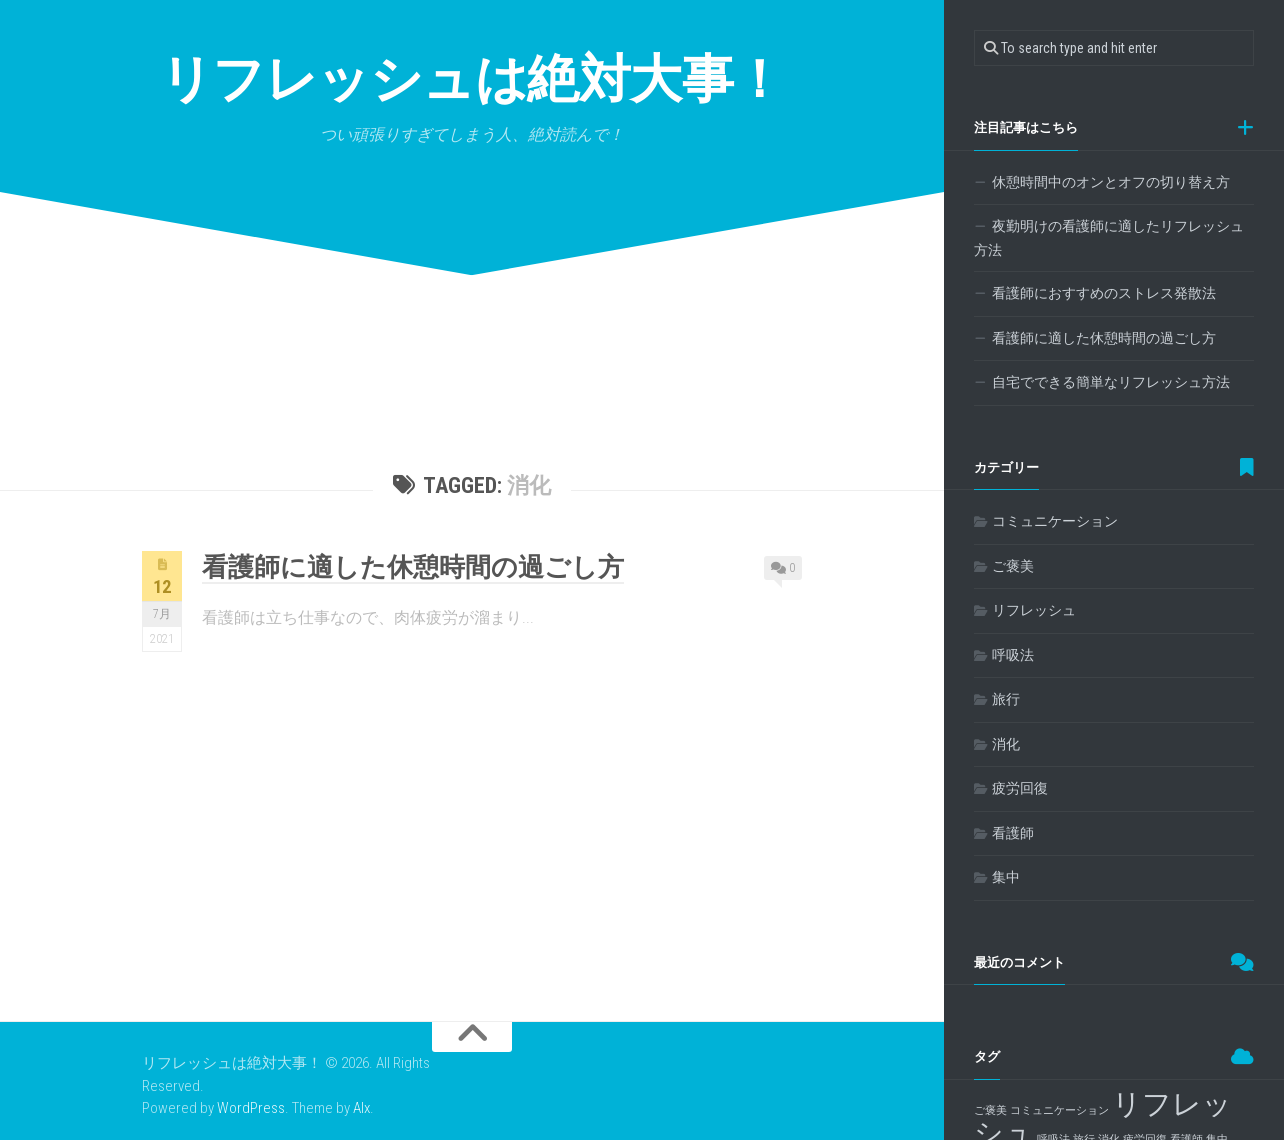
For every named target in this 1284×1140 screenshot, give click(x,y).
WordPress (251, 1108)
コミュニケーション (1055, 521)
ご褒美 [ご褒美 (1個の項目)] (990, 1110)
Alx (361, 1108)
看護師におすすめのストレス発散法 (1104, 293)
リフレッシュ (1034, 610)
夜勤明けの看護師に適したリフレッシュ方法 (1109, 238)
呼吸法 (1013, 655)
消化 (1006, 744)
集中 (1006, 877)
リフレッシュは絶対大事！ (472, 79)
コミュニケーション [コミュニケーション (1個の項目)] (1059, 1110)
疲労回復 (1020, 788)
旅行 (1006, 699)
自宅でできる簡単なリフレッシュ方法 (1111, 382)
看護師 (1013, 833)
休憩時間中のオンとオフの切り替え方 (1111, 182)
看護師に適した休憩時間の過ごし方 (413, 567)
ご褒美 (1013, 566)
